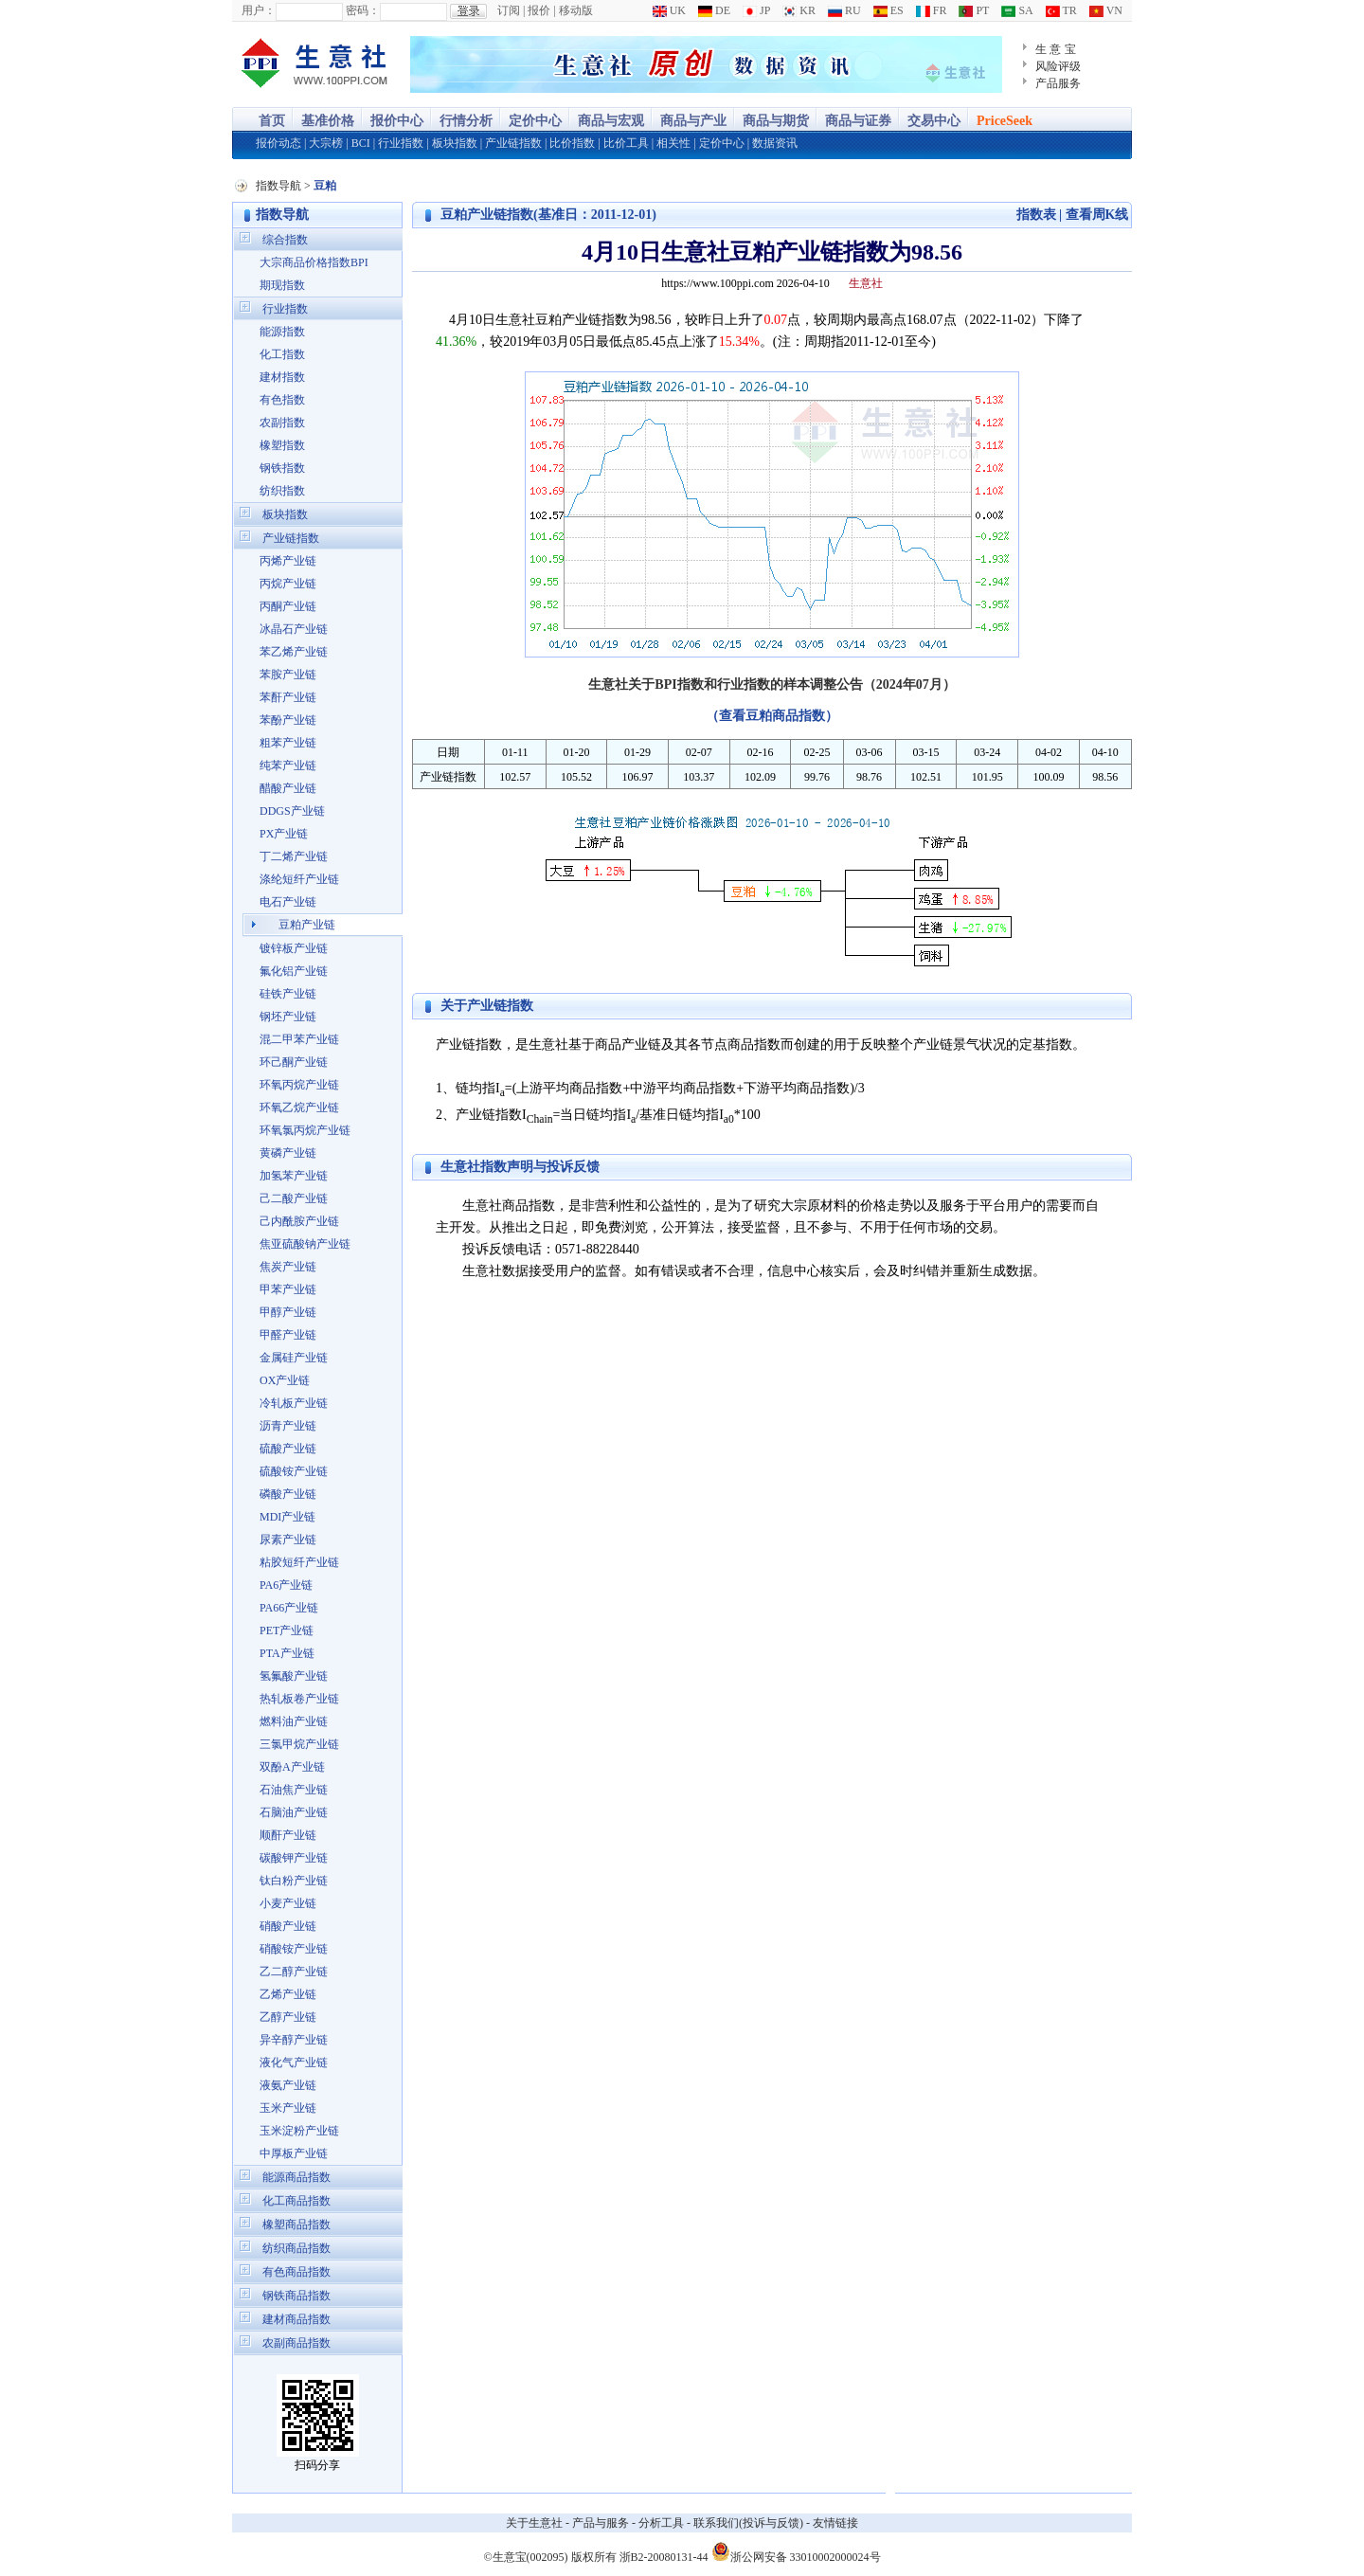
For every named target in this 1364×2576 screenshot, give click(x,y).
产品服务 (1058, 83)
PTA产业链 (287, 1653)
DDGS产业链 (292, 811)
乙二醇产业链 (294, 1971)
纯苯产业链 (288, 765)
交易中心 (933, 121)
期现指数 (282, 285)
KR (799, 10)
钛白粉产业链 (294, 1880)
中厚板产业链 (294, 2153)
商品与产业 (693, 121)
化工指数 (282, 354)
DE (714, 10)
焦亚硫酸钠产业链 (305, 1244)
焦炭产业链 (288, 1266)
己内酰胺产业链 (299, 1221)
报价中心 (396, 121)
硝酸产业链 (288, 1926)
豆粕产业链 (306, 924)
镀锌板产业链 (294, 948)
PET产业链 (287, 1630)
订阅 (508, 10)
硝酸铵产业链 (294, 1948)
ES (888, 10)
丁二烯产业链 (294, 856)
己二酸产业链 (294, 1198)
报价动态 (278, 143)
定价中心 (535, 121)
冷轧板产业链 (294, 1403)
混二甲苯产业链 (299, 1039)
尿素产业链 (288, 1539)
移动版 (576, 10)
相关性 (673, 143)
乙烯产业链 (288, 1994)
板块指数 (454, 143)
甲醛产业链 (288, 1335)
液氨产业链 (288, 2085)
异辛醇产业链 (294, 2039)
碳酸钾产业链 (294, 1857)
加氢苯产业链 (294, 1175)
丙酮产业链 (288, 606)
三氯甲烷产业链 (299, 1744)
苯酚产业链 (288, 720)
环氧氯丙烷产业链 (305, 1130)
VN (1105, 10)
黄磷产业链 (288, 1153)
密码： (363, 10)
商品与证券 (858, 121)
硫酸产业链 (288, 1448)
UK (669, 10)
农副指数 (282, 422)
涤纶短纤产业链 (299, 879)
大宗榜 (326, 143)
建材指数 (282, 377)
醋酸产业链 (288, 788)
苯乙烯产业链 (294, 651)
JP (756, 10)
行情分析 (466, 121)
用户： (259, 10)
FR (931, 10)
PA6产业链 (286, 1585)
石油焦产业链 (294, 1789)
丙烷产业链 (288, 583)
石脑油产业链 (294, 1812)
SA (1016, 10)
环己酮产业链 (294, 1062)
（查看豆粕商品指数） (772, 716)
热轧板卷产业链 (299, 1698)
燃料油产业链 (294, 1721)
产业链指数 (513, 143)
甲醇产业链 (288, 1312)
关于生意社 (534, 2523)
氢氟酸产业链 (294, 1676)
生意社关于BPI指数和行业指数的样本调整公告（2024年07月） (771, 684)
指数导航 (278, 185)
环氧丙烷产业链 (299, 1084)
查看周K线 (1097, 214)
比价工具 (626, 143)
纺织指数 (282, 490)
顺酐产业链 (288, 1835)
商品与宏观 (611, 121)
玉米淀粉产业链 (299, 2130)
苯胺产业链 (288, 674)
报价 (539, 10)
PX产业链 (284, 833)
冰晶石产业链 (294, 629)
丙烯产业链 (288, 560)
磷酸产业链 (288, 1494)
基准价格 (327, 121)
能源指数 (282, 331)
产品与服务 (600, 2523)
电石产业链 (288, 902)
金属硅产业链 (294, 1357)
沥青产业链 (288, 1425)
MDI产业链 (287, 1516)
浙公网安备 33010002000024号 (796, 2551)
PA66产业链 (289, 1607)
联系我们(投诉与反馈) (748, 2523)
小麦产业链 (288, 1903)
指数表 (1036, 214)
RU (844, 10)
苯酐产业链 (288, 697)
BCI (360, 143)
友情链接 (835, 2523)
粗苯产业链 (288, 742)
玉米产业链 (288, 2108)
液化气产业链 (294, 2062)
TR (1061, 10)
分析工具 (661, 2523)
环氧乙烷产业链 (299, 1107)
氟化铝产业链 (294, 971)
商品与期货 (776, 121)
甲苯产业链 (288, 1289)
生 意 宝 (1055, 49)
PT (974, 10)
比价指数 (572, 143)
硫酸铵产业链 (294, 1471)
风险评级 (1058, 66)
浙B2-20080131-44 (664, 2557)
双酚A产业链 (292, 1767)
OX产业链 (285, 1380)
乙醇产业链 (288, 2017)
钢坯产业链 (288, 1016)
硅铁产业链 (288, 993)
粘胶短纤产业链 (299, 1562)
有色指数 (282, 399)
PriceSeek (1004, 121)
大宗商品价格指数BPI (314, 262)
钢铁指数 (282, 468)
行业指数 (400, 143)
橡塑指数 (282, 445)
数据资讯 (775, 143)
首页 (272, 121)
